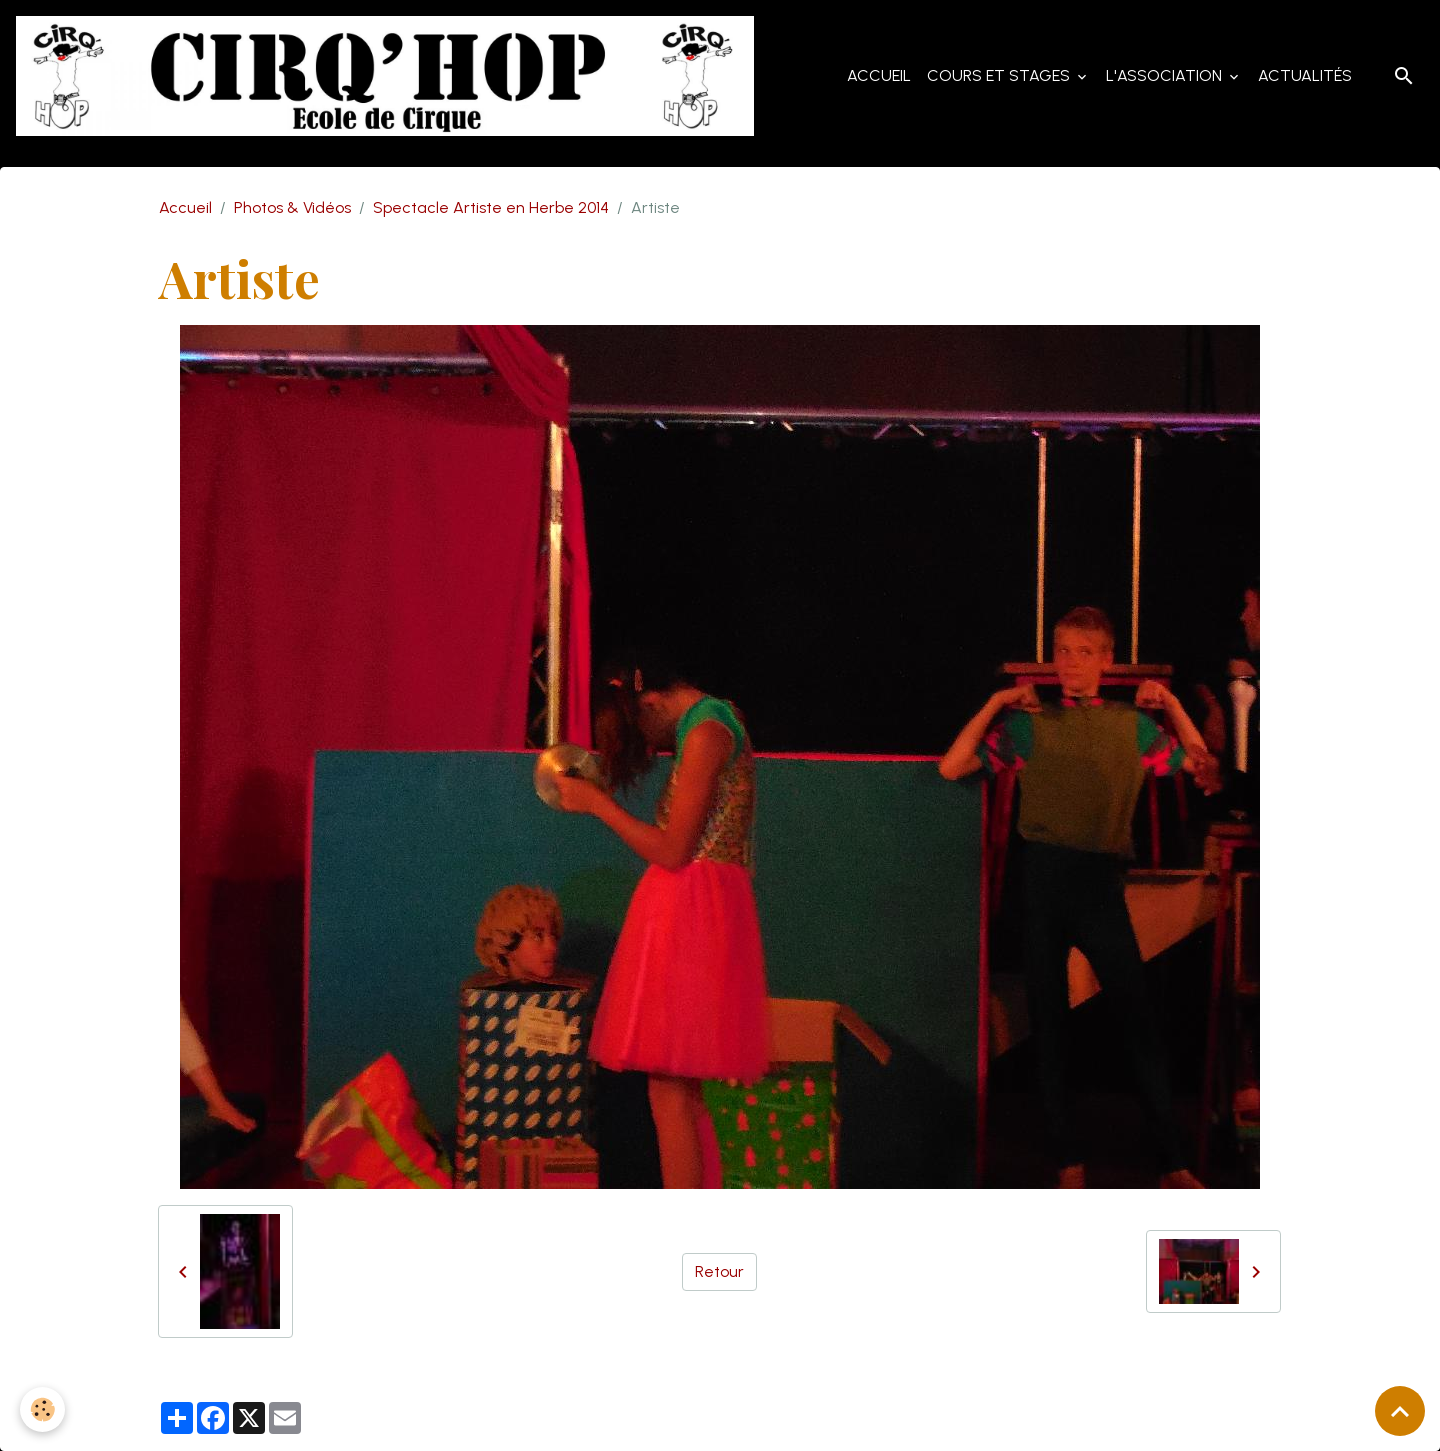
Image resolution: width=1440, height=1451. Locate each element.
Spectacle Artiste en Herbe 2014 (491, 207)
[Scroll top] (1400, 1411)
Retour (719, 1271)
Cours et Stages (1000, 75)
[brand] (389, 76)
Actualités (1305, 75)
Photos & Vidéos (292, 207)
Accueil (879, 75)
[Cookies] (42, 1409)
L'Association (1166, 75)
